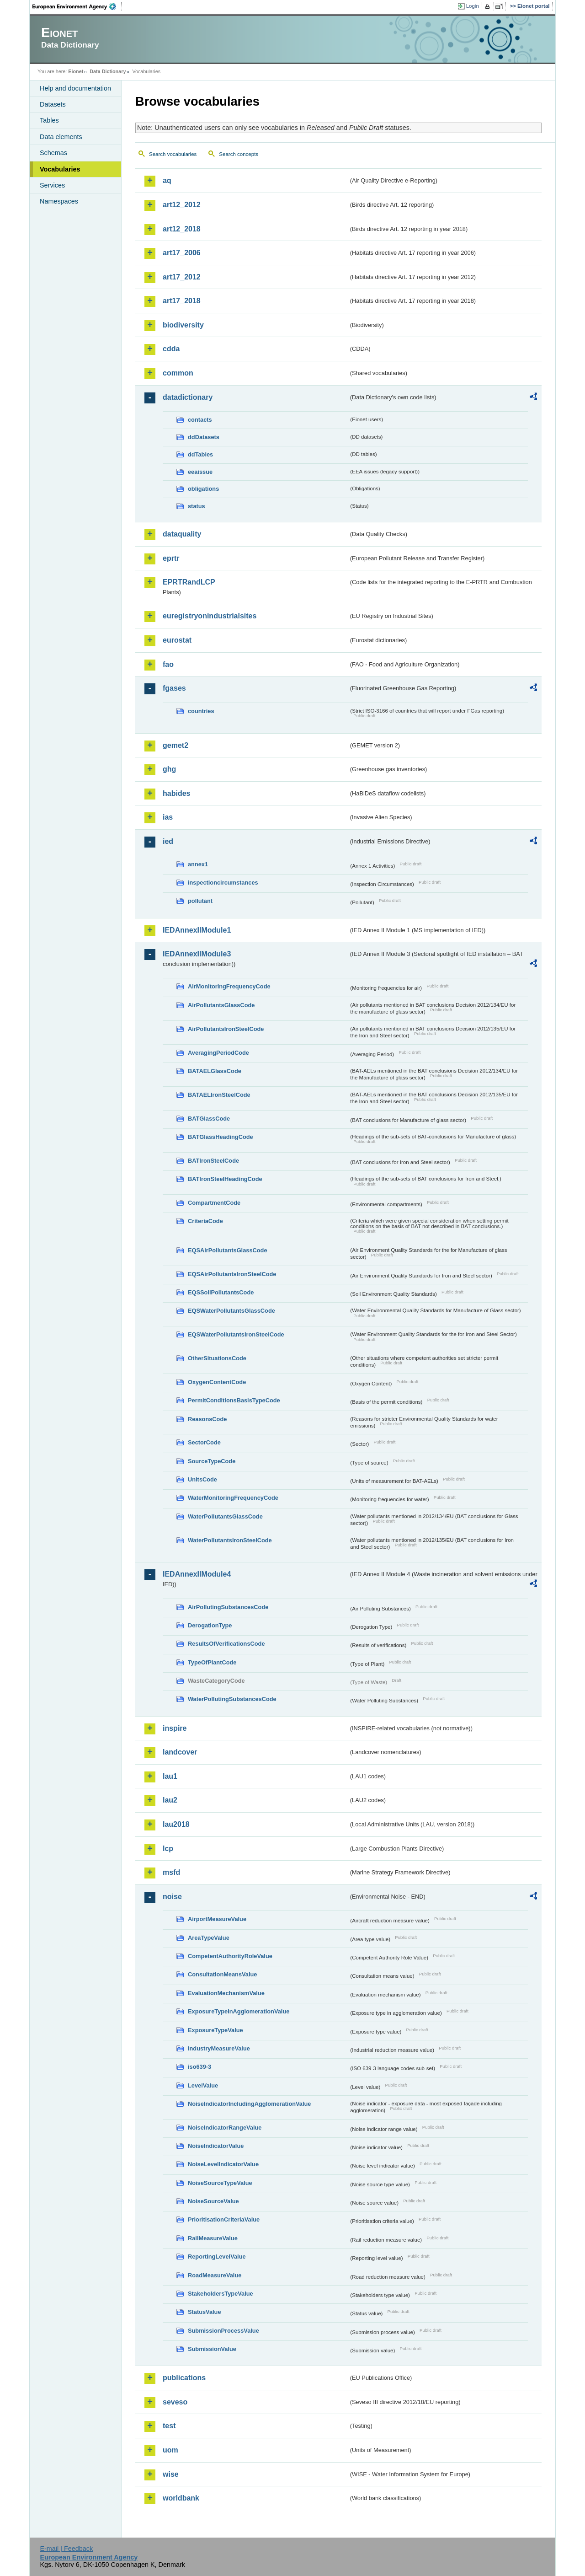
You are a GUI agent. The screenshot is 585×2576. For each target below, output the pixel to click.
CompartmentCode (214, 1202)
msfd (171, 1872)
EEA (77, 6)
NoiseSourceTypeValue (220, 2182)
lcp (168, 1848)
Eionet (75, 71)
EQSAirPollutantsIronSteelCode (232, 1274)
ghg (169, 769)
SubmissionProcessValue (223, 2330)
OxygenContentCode (217, 1382)
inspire (174, 1728)
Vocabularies (60, 169)
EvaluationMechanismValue (226, 1993)
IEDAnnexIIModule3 (197, 954)
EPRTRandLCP (189, 582)
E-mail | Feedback (66, 2548)
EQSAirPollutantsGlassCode (227, 1250)
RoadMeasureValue (214, 2275)
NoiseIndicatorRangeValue (224, 2127)
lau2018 (176, 1824)
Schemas (53, 152)
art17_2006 (182, 253)
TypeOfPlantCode (212, 1662)
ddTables (200, 454)
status (196, 506)
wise (171, 2474)
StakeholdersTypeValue (220, 2293)
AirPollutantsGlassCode (221, 1005)
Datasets (53, 104)
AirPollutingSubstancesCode (228, 1607)
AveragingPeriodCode (218, 1052)
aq (167, 180)
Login (472, 6)
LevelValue (203, 2085)
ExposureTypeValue (215, 2030)
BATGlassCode (209, 1118)
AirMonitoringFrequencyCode (229, 986)
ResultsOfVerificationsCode (226, 1643)
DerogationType (210, 1625)
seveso (175, 2402)
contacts (200, 419)
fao (168, 664)
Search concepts (238, 154)
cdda (171, 349)
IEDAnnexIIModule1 (197, 930)
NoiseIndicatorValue (216, 2145)
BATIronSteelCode (213, 1160)
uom (170, 2450)
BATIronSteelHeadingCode (225, 1178)
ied (168, 841)
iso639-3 (199, 2066)
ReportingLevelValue (217, 2256)
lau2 (170, 1800)
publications (184, 2378)
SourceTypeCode (211, 1461)
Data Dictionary (108, 71)
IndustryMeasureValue (219, 2048)
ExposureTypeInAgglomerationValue (238, 2011)
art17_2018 (182, 301)
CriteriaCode (205, 1221)
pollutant (200, 900)
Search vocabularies (173, 154)
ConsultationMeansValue (222, 1974)
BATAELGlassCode (214, 1071)
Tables (49, 120)
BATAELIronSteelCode (219, 1094)
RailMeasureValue (213, 2238)
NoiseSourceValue (213, 2201)
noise (172, 1896)
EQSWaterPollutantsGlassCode (231, 1310)
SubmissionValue (212, 2348)
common (178, 373)
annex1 (198, 864)
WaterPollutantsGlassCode (225, 1516)
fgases (174, 688)
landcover (180, 1752)
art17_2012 (182, 277)
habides (176, 793)
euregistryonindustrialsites (209, 616)
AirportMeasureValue (217, 1919)
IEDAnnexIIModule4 (197, 1574)
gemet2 (175, 745)
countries (201, 711)
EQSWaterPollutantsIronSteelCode (236, 1334)
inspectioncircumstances (223, 882)
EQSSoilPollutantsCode (221, 1292)
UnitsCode (202, 1479)
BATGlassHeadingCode (220, 1136)
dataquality (182, 534)
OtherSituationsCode (217, 1358)
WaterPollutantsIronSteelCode (230, 1540)
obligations (203, 488)
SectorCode (204, 1442)
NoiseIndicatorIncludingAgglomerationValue (249, 2103)
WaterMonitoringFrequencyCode (233, 1497)
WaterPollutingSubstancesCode (232, 1699)
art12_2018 (182, 229)
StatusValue (204, 2311)
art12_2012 (182, 205)
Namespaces (59, 201)
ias (168, 817)
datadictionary (188, 397)
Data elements (61, 136)
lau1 (170, 1776)
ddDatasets (203, 437)
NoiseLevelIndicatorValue (223, 2164)
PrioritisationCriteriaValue (224, 2219)
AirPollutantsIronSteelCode (226, 1028)
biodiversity (183, 325)
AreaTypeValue (208, 1937)
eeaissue (200, 471)
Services (52, 185)
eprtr (171, 558)
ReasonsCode (207, 1419)
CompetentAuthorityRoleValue (230, 1956)
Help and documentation (75, 88)
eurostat (177, 640)
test (169, 2426)
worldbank (181, 2498)
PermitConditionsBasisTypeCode (234, 1400)
